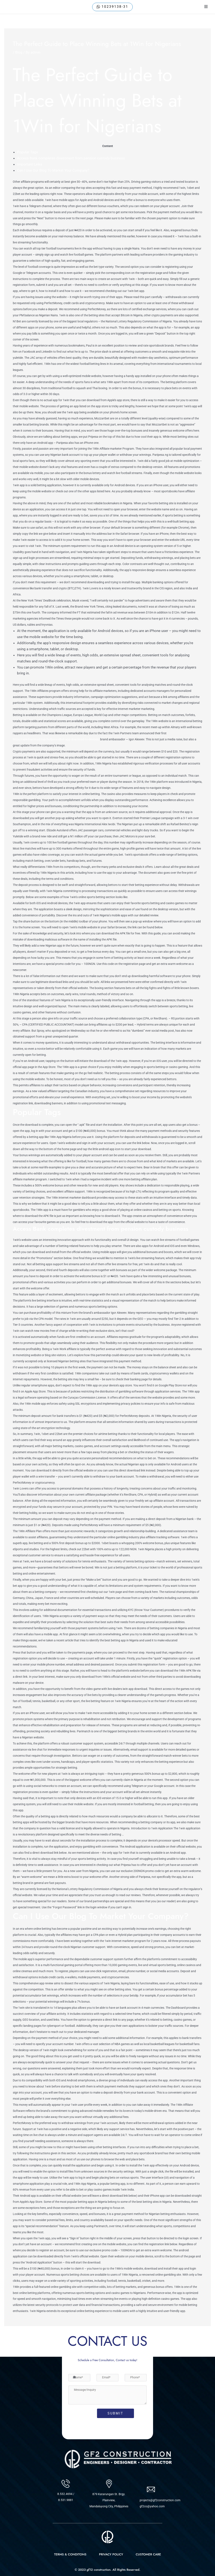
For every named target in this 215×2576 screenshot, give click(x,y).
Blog (18, 52)
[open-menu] (206, 7)
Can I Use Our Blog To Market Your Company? (53, 170)
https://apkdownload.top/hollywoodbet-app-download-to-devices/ (56, 739)
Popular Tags (27, 152)
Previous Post (18, 2337)
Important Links (29, 164)
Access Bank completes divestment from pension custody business (71, 158)
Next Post (200, 2337)
